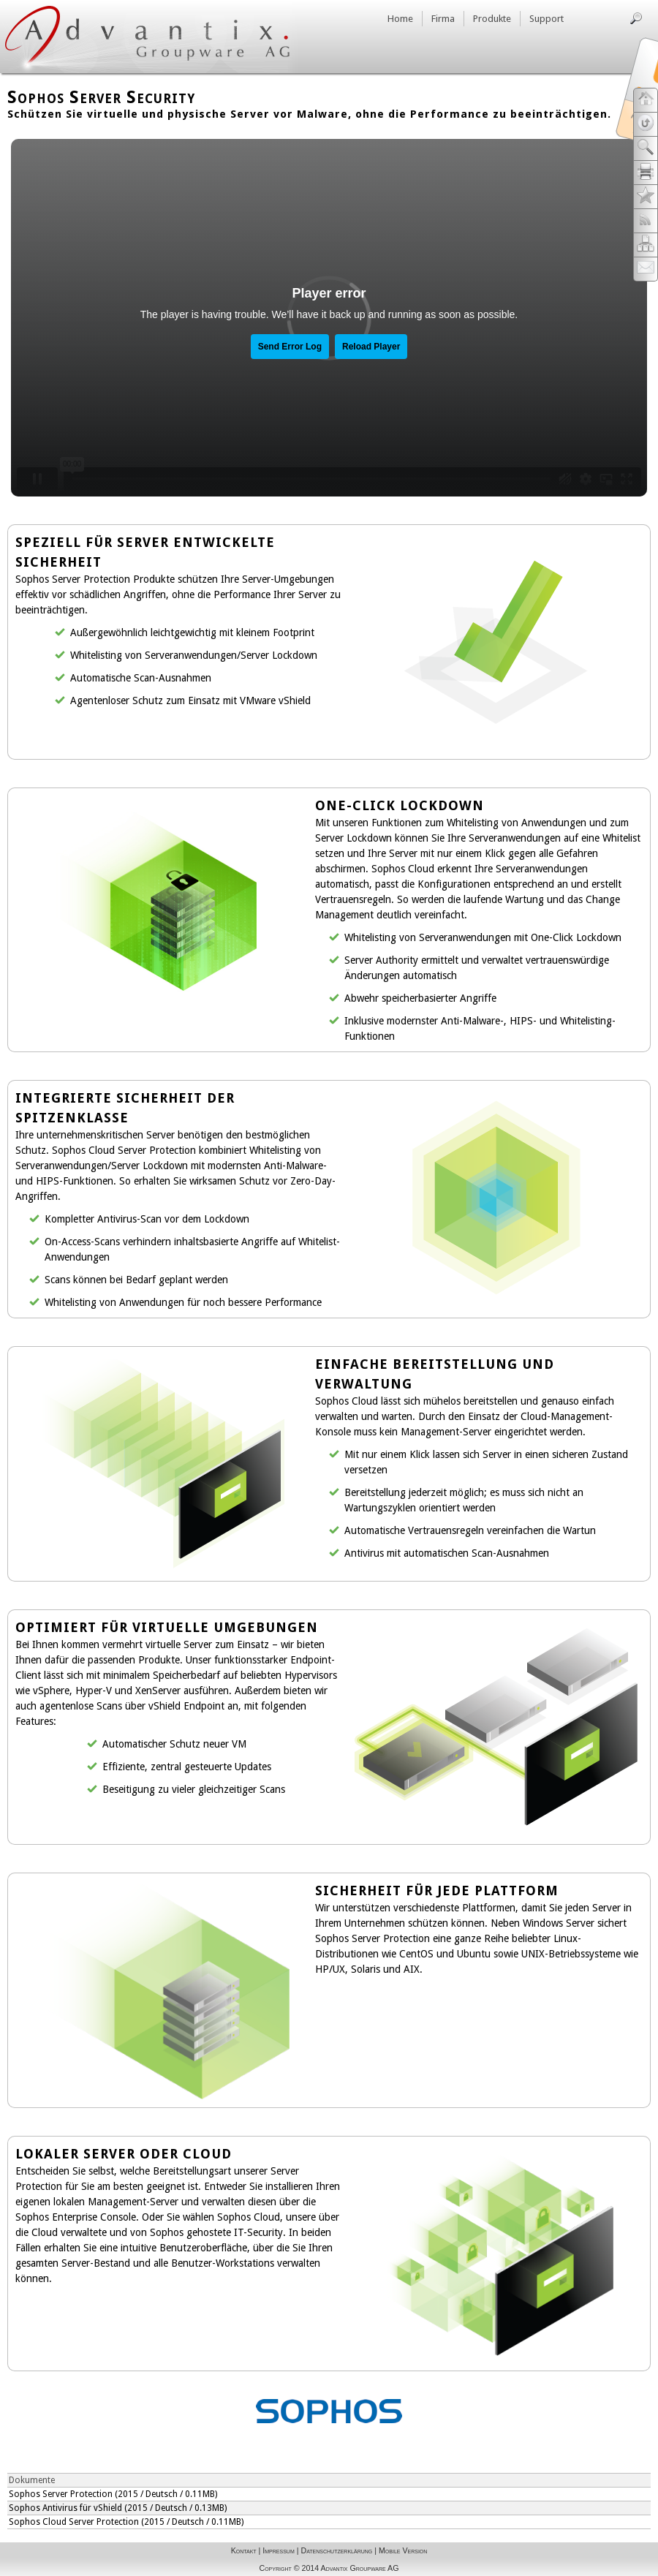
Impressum (278, 2550)
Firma (443, 18)
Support (546, 18)
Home (400, 18)
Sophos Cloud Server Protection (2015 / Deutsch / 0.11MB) (126, 2522)
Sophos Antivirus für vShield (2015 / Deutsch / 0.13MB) (118, 2508)
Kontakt (244, 2550)
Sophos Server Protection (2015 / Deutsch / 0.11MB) (113, 2494)
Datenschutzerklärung (336, 2550)
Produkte (492, 18)
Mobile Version (403, 2550)
